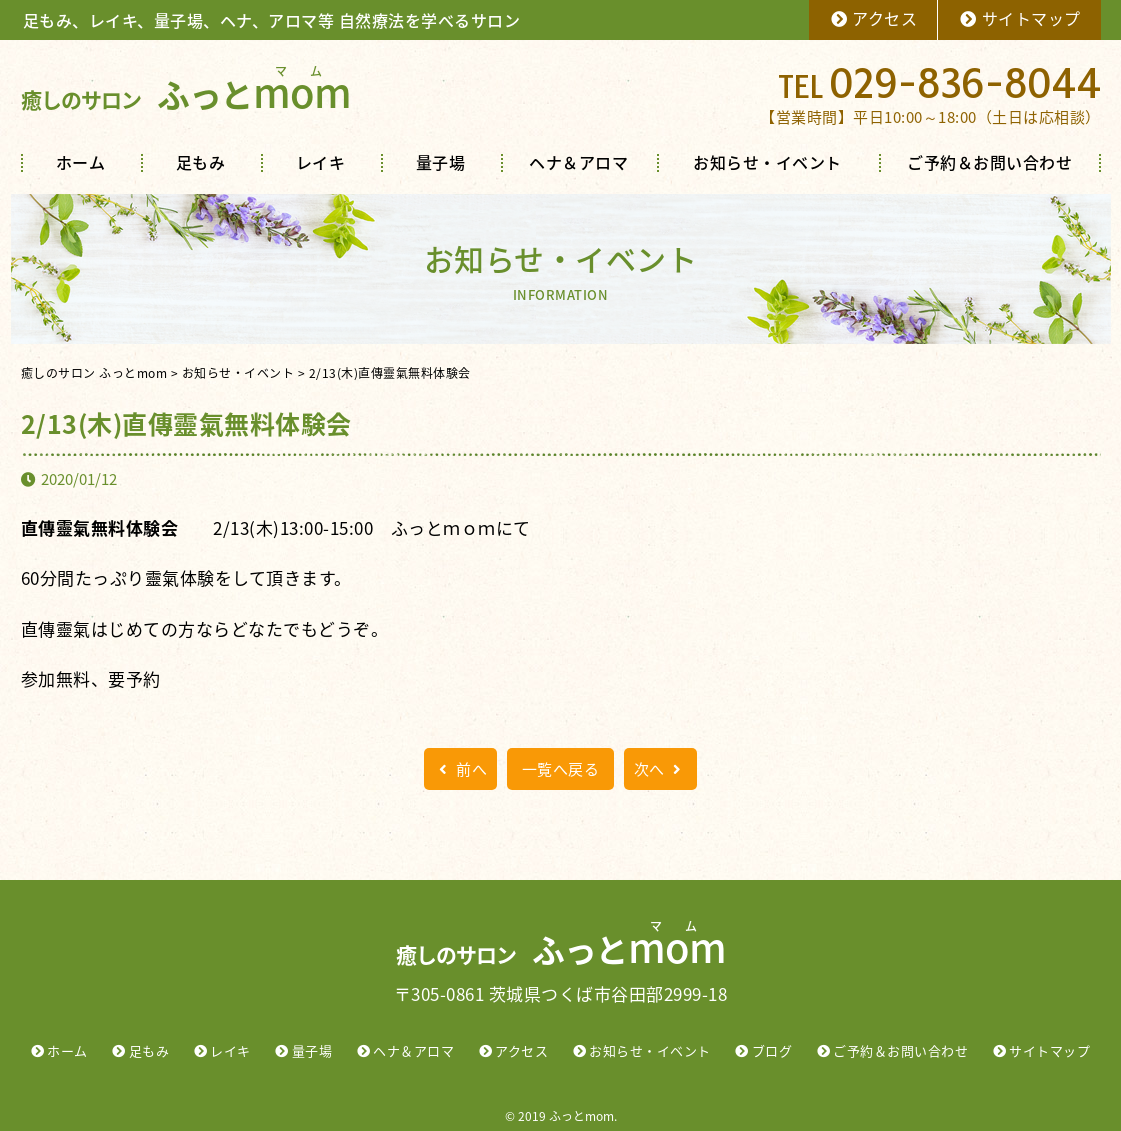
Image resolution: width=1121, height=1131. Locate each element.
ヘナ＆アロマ (578, 162)
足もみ (201, 162)
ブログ (772, 1050)
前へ (460, 769)
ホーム (81, 162)
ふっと (186, 94)
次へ (660, 769)
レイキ (321, 162)
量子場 (441, 162)
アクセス (873, 18)
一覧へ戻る (561, 769)
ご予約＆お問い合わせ (989, 162)
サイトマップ (1019, 18)
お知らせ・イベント (767, 162)
